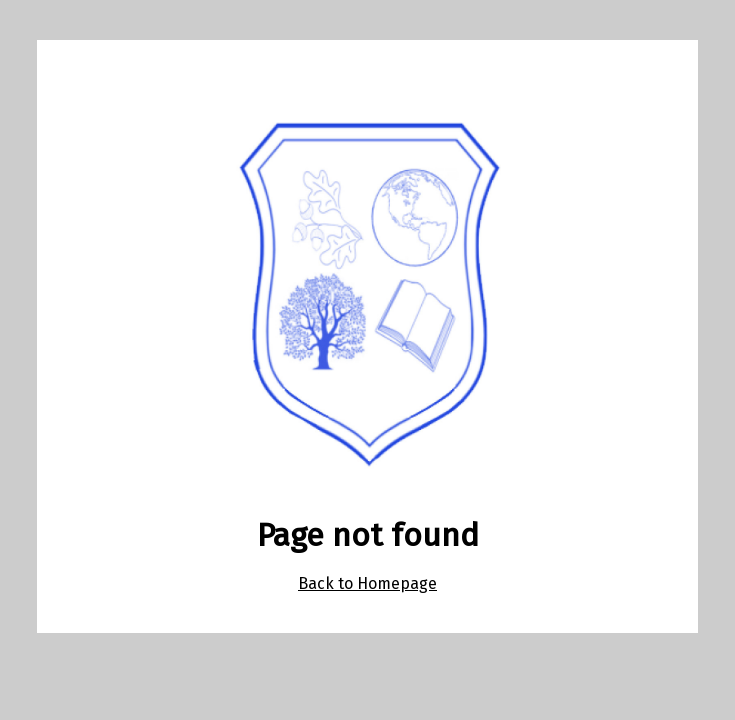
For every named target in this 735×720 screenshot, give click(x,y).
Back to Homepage (367, 583)
